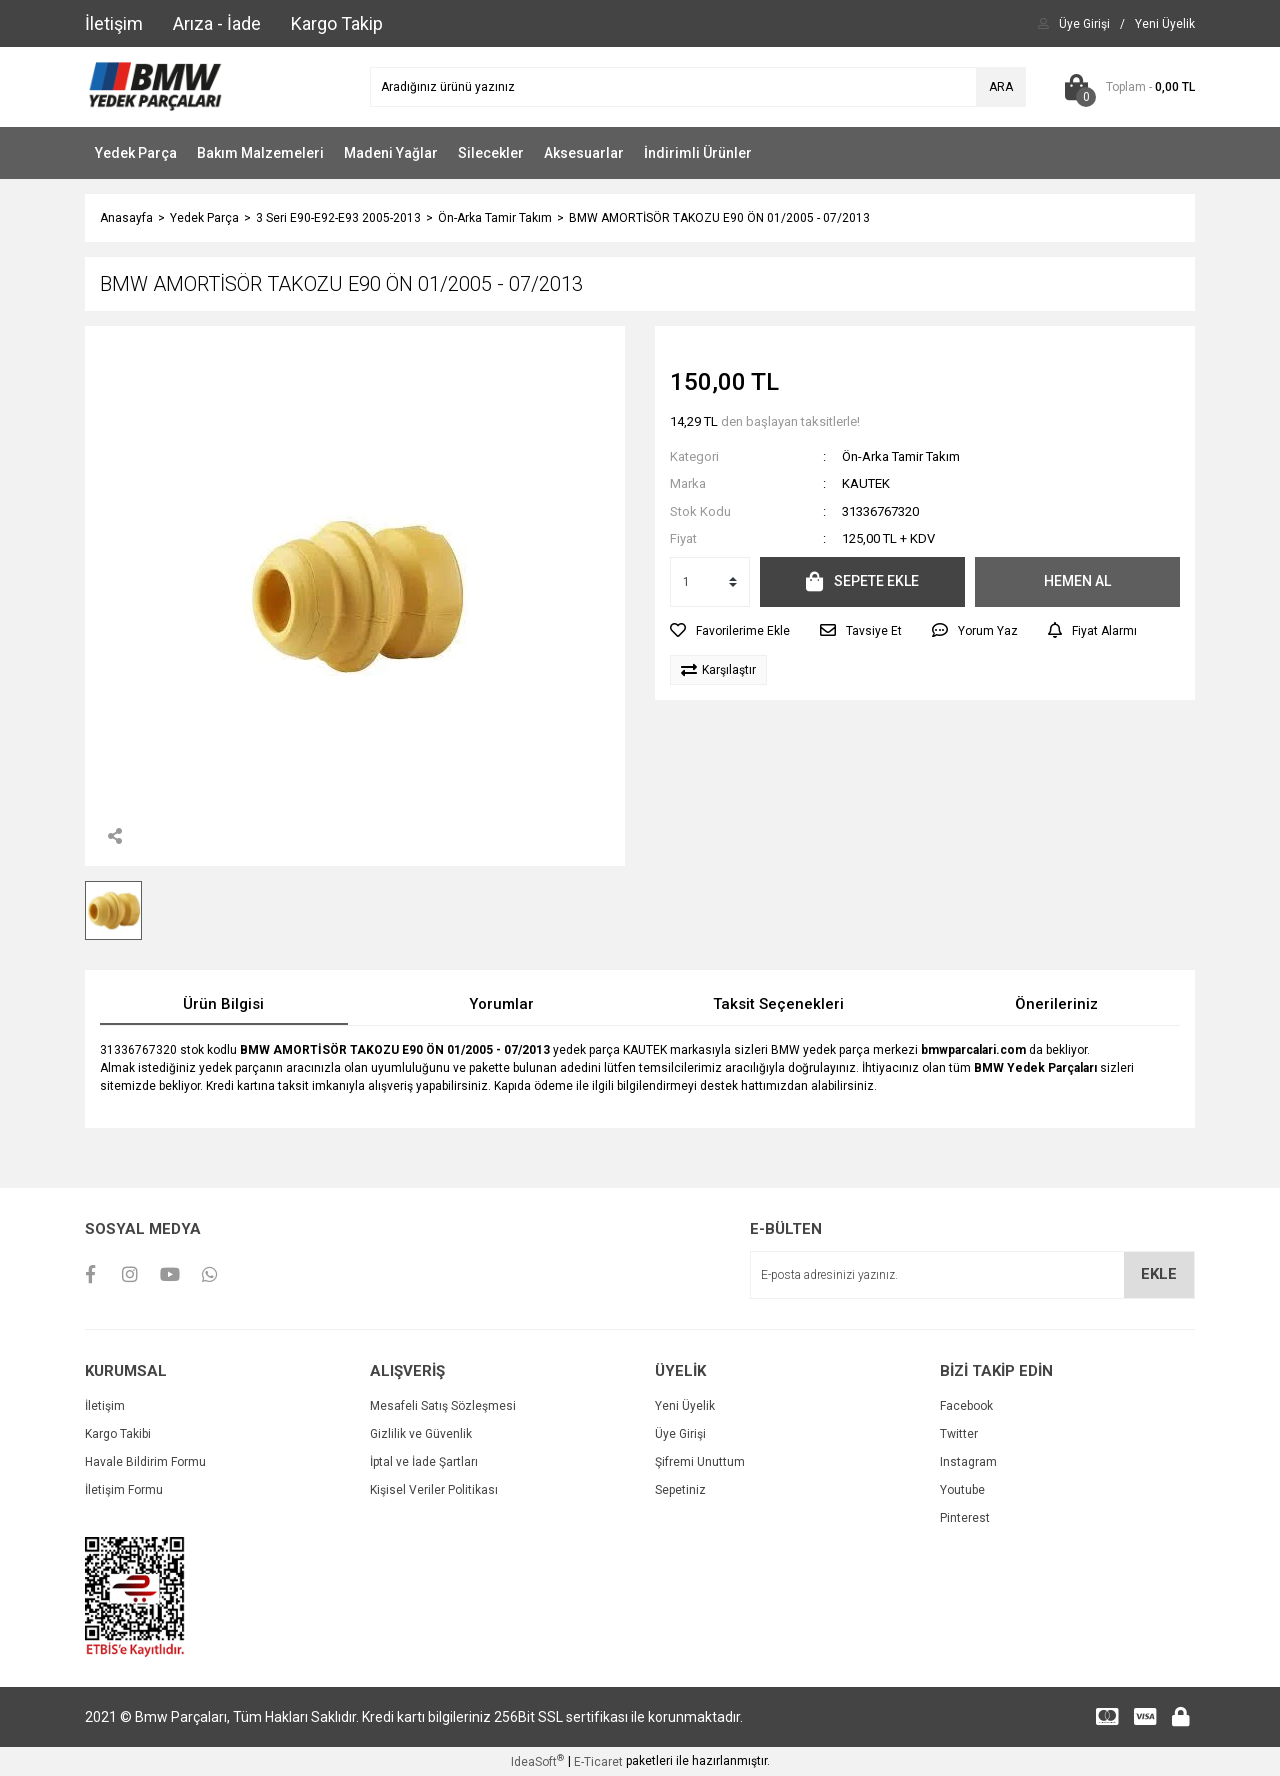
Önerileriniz (1056, 1004)
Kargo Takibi (118, 1434)
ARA (1001, 87)
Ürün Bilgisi (223, 1004)
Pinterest (965, 1518)
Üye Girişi (680, 1434)
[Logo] (154, 86)
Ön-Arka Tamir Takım (901, 456)
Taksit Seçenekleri (778, 1004)
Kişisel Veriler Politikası (434, 1490)
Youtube (962, 1490)
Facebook (966, 1406)
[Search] (698, 87)
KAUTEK (866, 483)
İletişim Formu (124, 1490)
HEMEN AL (1077, 581)
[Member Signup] (1165, 24)
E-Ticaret (598, 1762)
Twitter (959, 1434)
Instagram (968, 1462)
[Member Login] (1084, 24)
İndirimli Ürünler (698, 153)
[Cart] (1125, 87)
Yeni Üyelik (685, 1406)
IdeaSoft (537, 1761)
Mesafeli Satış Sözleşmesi (443, 1406)
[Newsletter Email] (972, 1275)
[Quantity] (710, 582)
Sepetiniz (680, 1490)
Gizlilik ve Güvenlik (421, 1434)
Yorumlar (501, 1004)
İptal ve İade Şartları (424, 1462)
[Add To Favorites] (730, 631)
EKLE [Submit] (1159, 1274)
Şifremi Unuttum (700, 1462)
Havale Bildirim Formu (145, 1462)
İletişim (105, 1406)
